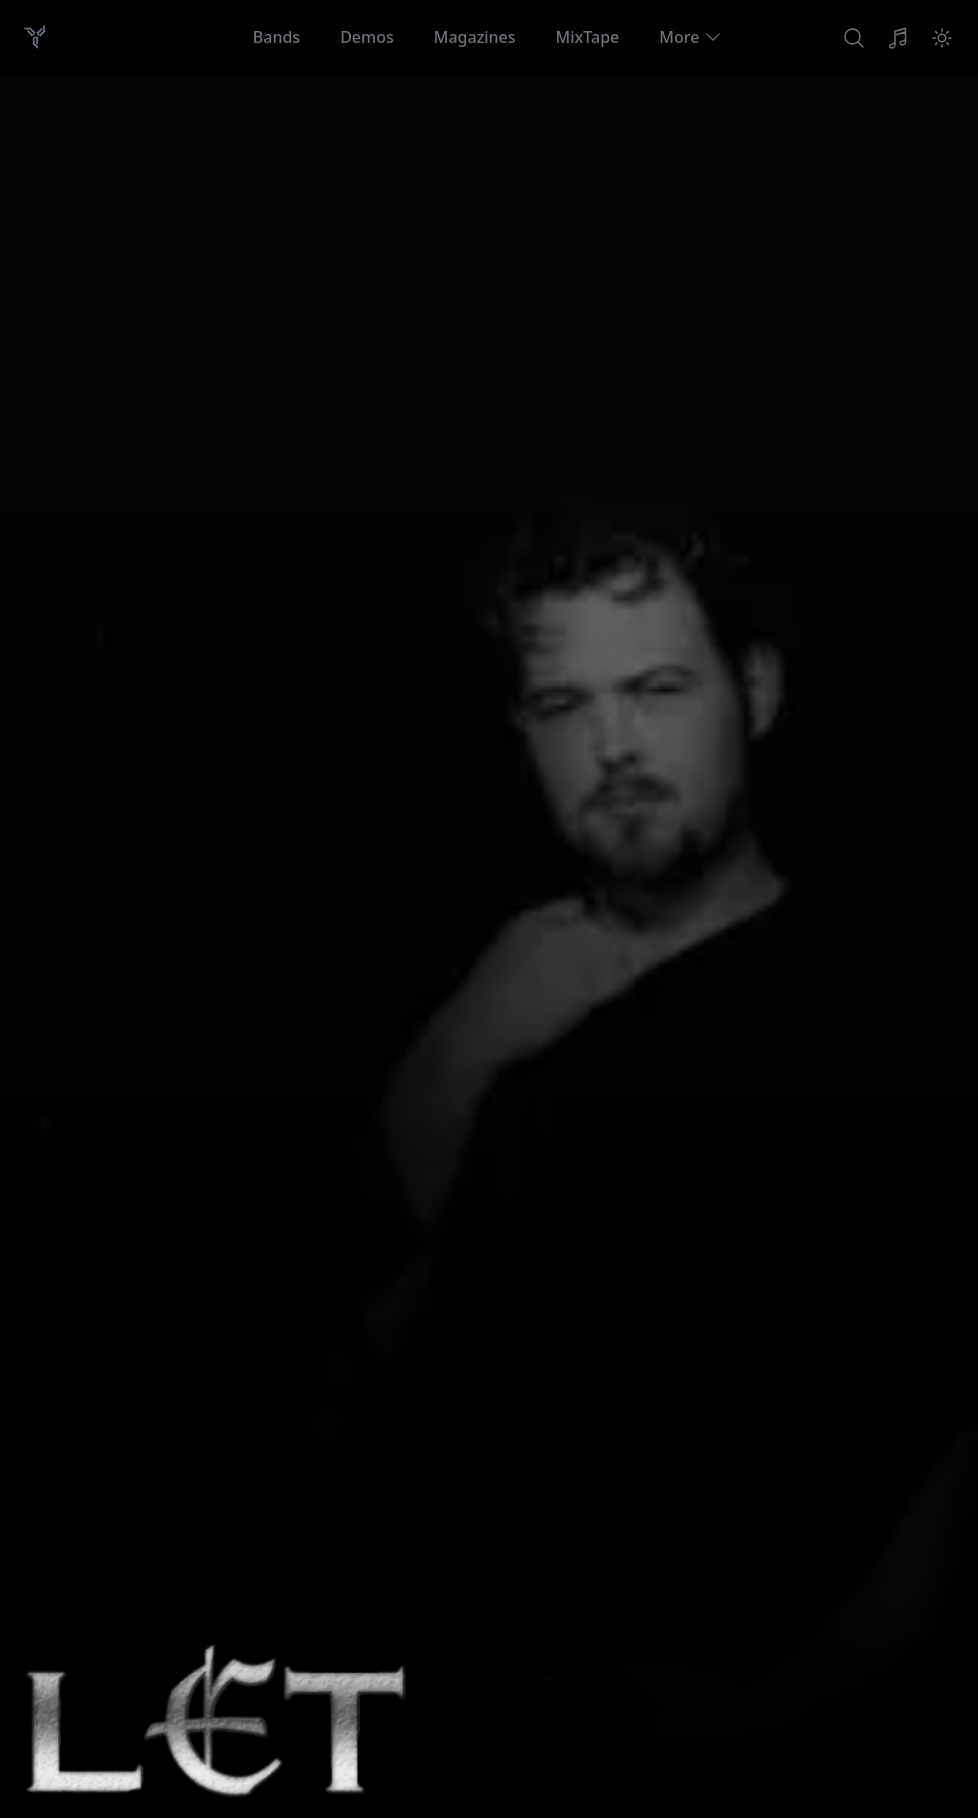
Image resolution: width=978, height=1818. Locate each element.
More (691, 37)
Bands (276, 37)
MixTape (588, 37)
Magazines (475, 37)
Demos (367, 37)
